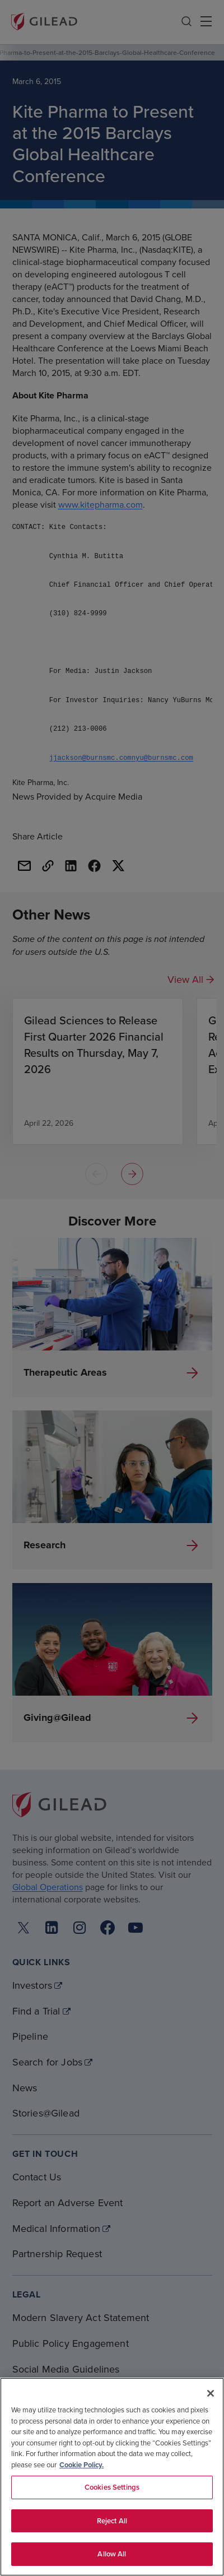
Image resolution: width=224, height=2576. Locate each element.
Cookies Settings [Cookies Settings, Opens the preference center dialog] (112, 2487)
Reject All (112, 2520)
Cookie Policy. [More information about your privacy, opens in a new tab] (81, 2464)
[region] (112, 2477)
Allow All (111, 2554)
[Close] (210, 2393)
